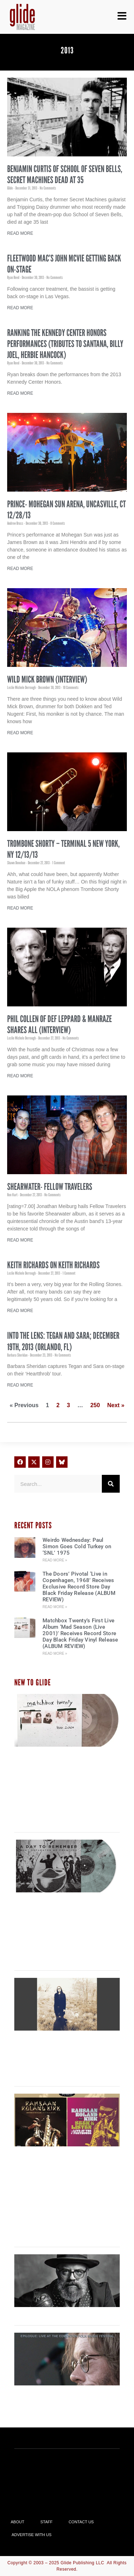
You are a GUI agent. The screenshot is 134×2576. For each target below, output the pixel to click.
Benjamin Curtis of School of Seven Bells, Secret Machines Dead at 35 (64, 174)
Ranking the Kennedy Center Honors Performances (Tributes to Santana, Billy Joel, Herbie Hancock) (65, 344)
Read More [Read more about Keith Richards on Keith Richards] (20, 1310)
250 (95, 1405)
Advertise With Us (32, 2535)
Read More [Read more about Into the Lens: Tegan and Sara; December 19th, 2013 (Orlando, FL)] (20, 1385)
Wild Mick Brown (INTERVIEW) (47, 679)
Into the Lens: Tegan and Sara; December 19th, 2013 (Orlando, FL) (63, 1341)
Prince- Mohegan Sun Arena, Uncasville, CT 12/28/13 (66, 509)
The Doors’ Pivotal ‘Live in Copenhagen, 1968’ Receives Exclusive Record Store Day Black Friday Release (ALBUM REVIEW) (79, 1587)
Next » (115, 1405)
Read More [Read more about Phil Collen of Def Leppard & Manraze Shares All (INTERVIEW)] (20, 1075)
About (17, 2522)
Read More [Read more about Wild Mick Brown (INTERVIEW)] (20, 732)
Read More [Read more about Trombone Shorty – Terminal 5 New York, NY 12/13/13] (20, 908)
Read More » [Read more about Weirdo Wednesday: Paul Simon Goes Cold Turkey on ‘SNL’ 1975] (55, 1560)
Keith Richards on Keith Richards (53, 1265)
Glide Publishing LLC (82, 2562)
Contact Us (81, 2522)
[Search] (111, 1484)
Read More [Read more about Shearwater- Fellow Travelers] (20, 1240)
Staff (46, 2522)
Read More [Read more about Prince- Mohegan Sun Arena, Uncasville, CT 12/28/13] (20, 568)
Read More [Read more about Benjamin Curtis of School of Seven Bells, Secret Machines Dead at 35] (20, 233)
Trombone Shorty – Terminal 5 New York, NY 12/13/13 (63, 849)
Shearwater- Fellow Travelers (49, 1186)
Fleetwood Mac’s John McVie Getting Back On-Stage (64, 264)
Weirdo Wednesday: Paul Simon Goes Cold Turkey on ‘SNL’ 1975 (77, 1546)
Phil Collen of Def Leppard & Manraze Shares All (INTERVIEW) (59, 1024)
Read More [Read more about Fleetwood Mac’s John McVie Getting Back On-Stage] (20, 307)
